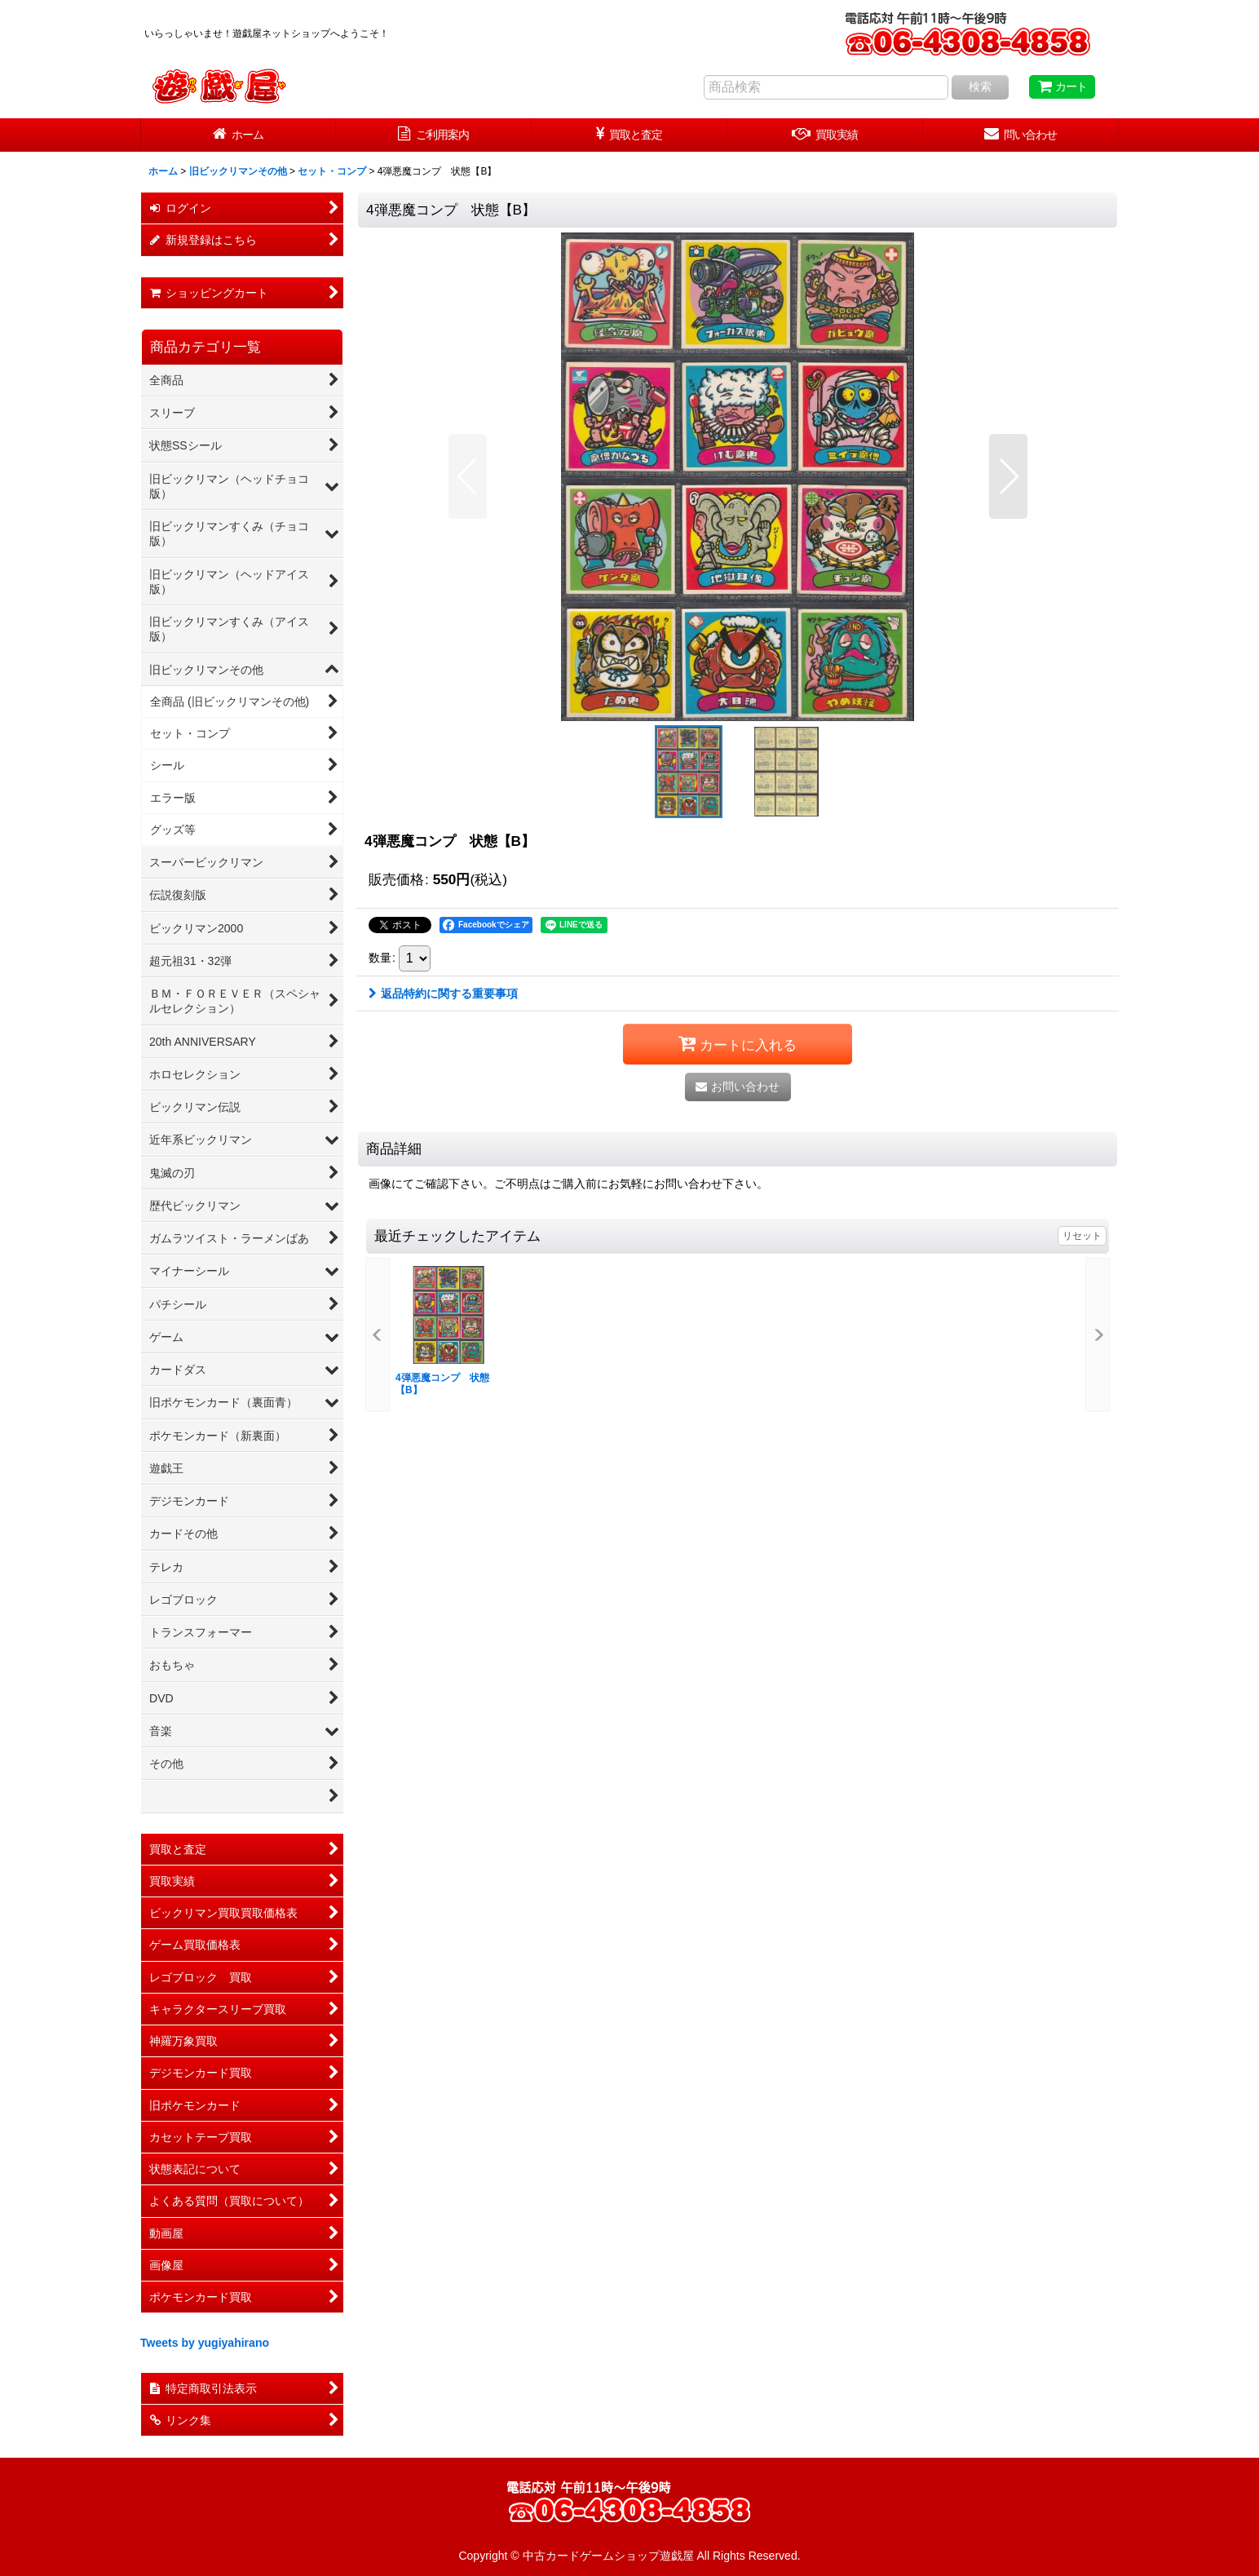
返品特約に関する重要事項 (443, 993)
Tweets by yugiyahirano (204, 2342)
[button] (467, 476)
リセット (1082, 1236)
